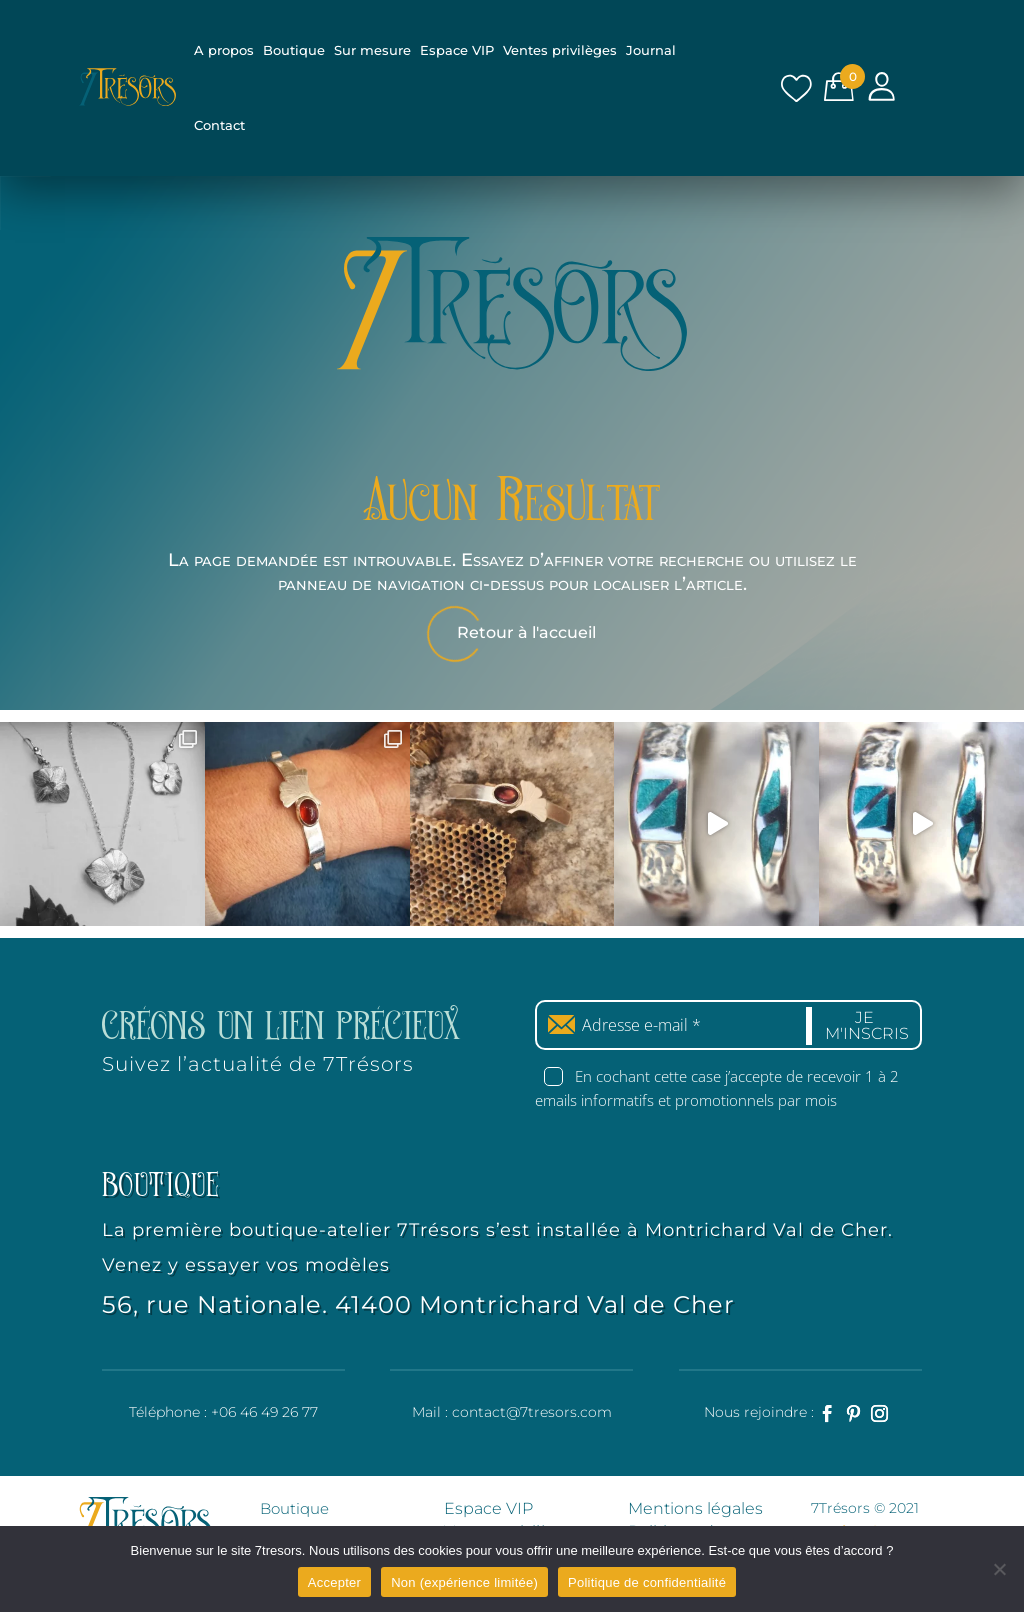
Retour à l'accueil (526, 632)
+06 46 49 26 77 (264, 1410)
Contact (219, 125)
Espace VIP (457, 50)
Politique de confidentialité (647, 1582)
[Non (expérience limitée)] (999, 1569)
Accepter (334, 1582)
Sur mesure (372, 50)
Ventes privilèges (560, 50)
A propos (224, 50)
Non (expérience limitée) (464, 1582)
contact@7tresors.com (532, 1410)
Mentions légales (695, 1506)
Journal (651, 50)
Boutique (294, 50)
